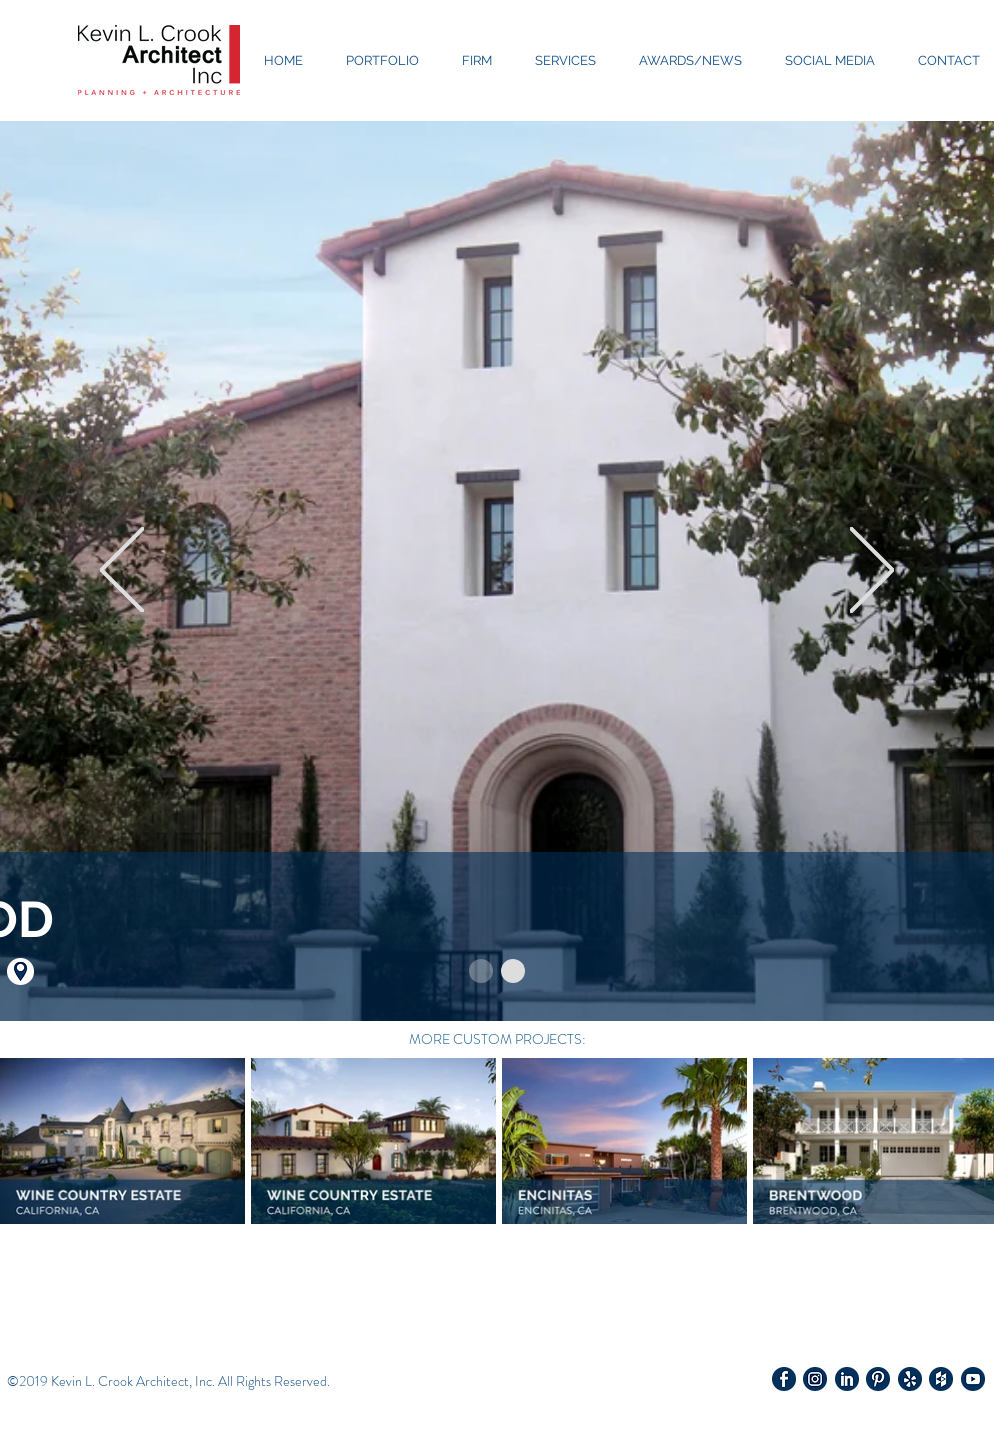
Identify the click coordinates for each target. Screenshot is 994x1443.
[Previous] (122, 571)
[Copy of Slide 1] (513, 971)
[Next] (872, 571)
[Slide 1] (481, 971)
